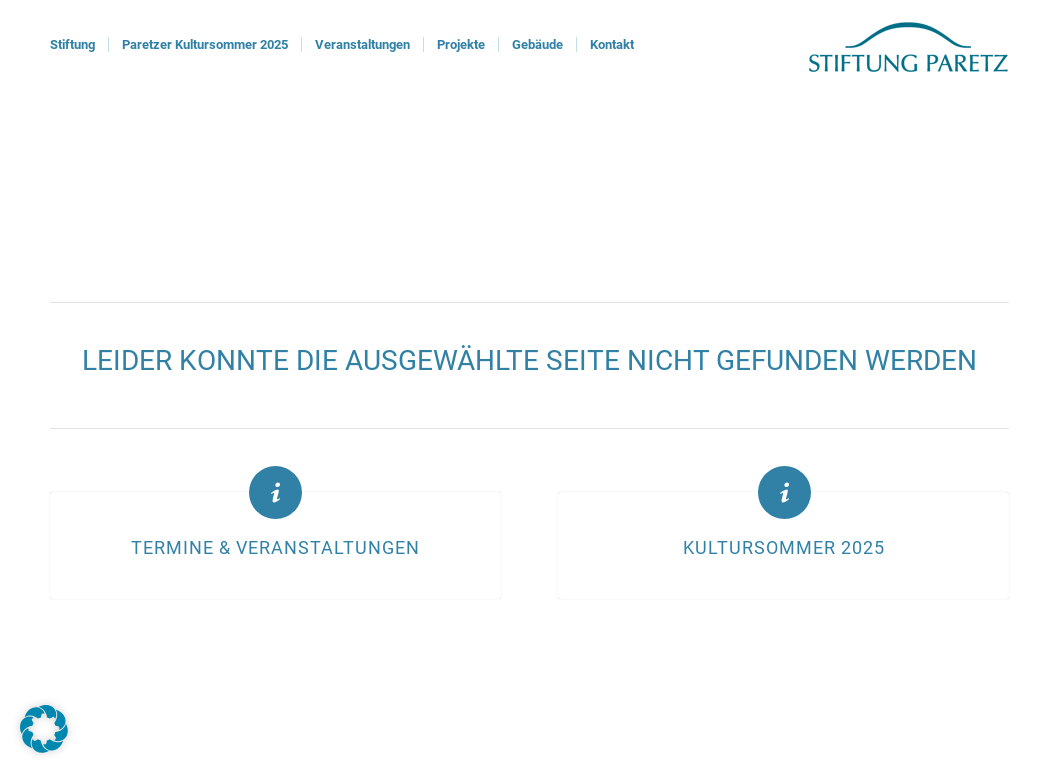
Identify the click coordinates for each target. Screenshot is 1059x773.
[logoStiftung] (908, 45)
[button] (44, 729)
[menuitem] (72, 45)
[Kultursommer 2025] (784, 492)
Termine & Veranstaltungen (275, 548)
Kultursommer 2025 (784, 548)
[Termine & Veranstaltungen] (275, 492)
